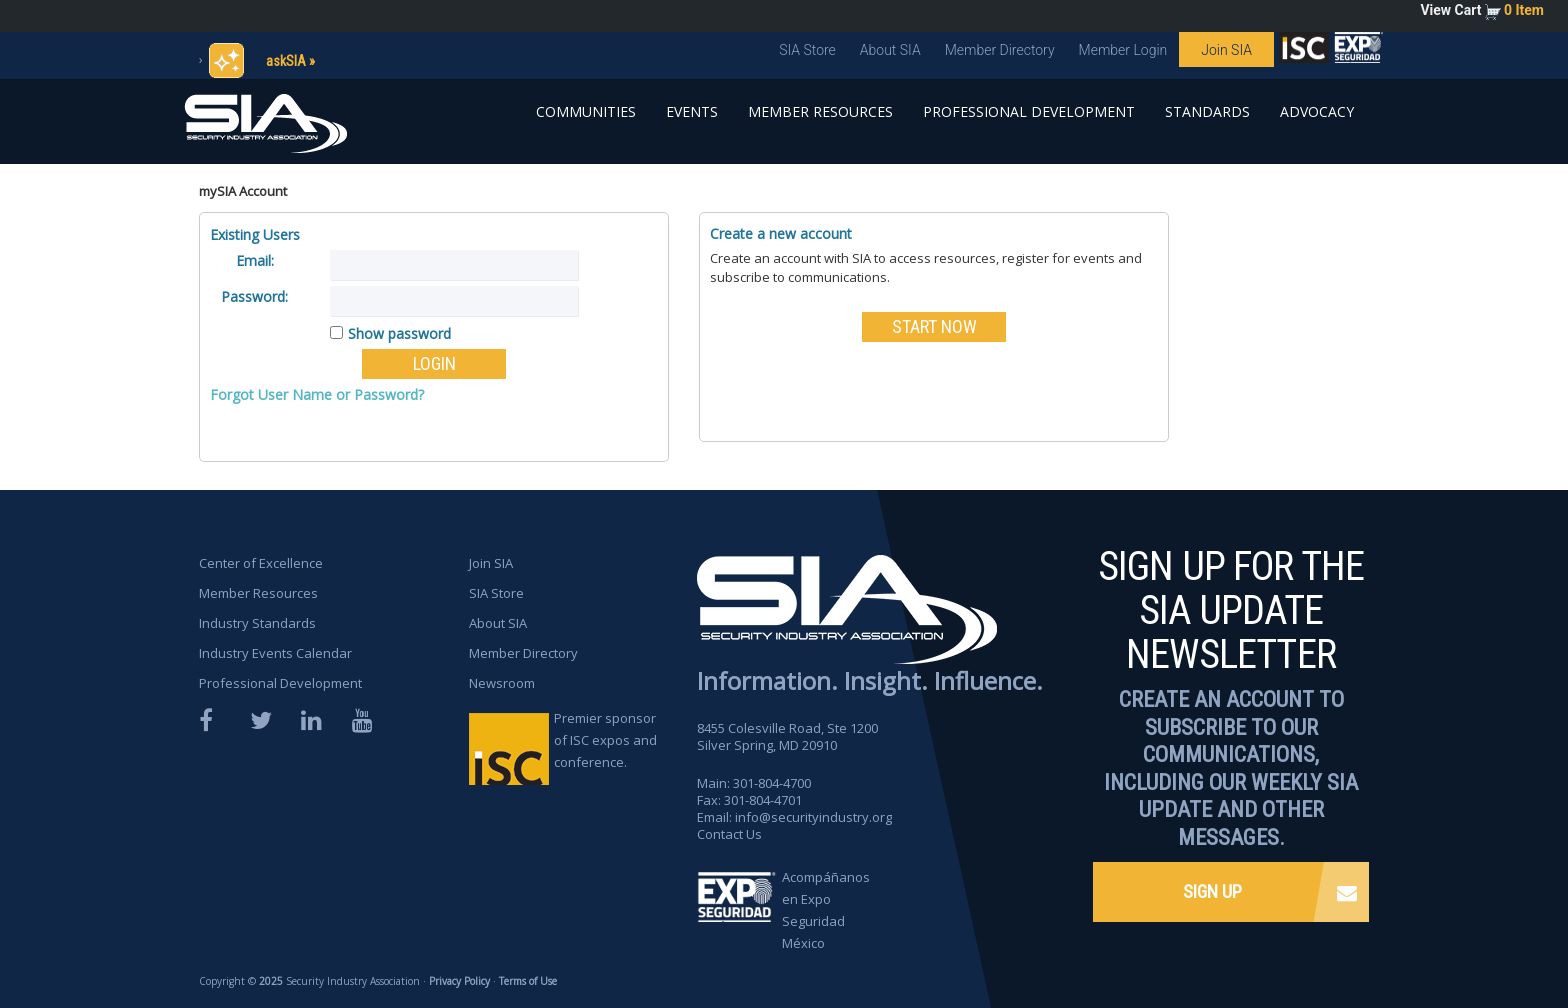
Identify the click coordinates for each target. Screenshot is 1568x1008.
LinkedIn (313, 720)
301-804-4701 (763, 800)
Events (692, 111)
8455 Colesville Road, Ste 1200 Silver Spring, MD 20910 (787, 736)
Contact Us (729, 834)
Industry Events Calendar (275, 653)
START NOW (934, 326)
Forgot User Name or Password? (317, 394)
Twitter (262, 720)
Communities (586, 111)
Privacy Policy (459, 981)
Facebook (211, 720)
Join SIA (1226, 50)
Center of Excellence (261, 563)
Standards (1207, 111)
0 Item (1524, 10)
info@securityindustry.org (813, 817)
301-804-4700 (772, 783)
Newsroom (502, 683)
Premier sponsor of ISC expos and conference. (605, 740)
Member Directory (1000, 50)
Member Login (1123, 50)
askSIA (286, 61)
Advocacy (1317, 111)
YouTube (364, 720)
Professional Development (1029, 111)
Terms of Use (528, 981)
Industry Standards (257, 623)
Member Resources (820, 111)
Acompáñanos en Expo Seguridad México (826, 910)
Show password (399, 333)
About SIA (890, 50)
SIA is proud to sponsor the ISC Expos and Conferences (1304, 52)
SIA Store (807, 50)
